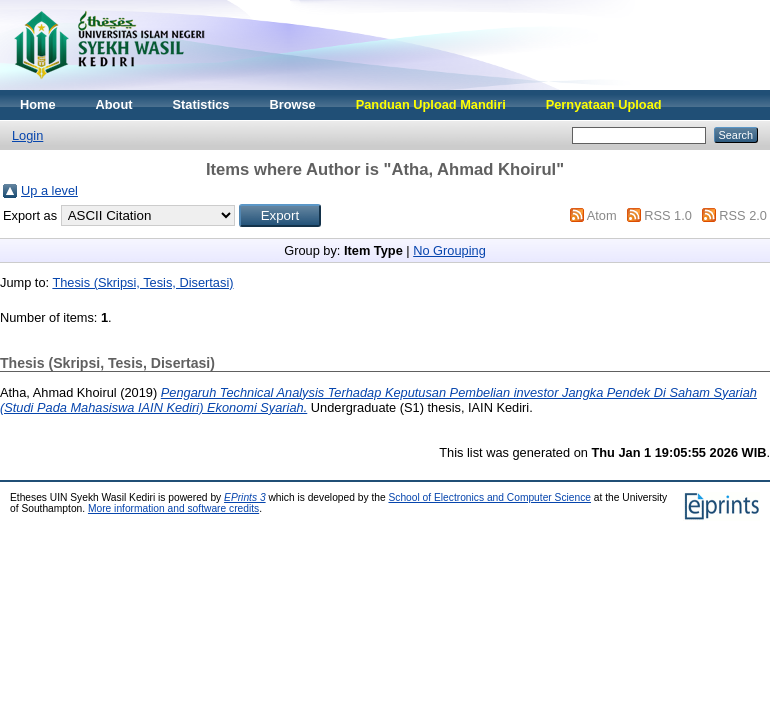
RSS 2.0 (743, 215)
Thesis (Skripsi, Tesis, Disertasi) (142, 282)
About (114, 104)
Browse (292, 104)
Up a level (49, 190)
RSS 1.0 (668, 215)
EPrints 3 (245, 497)
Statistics (201, 104)
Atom (602, 215)
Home (38, 104)
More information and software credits (173, 508)
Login (27, 135)
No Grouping (449, 250)
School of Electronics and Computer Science (489, 497)
